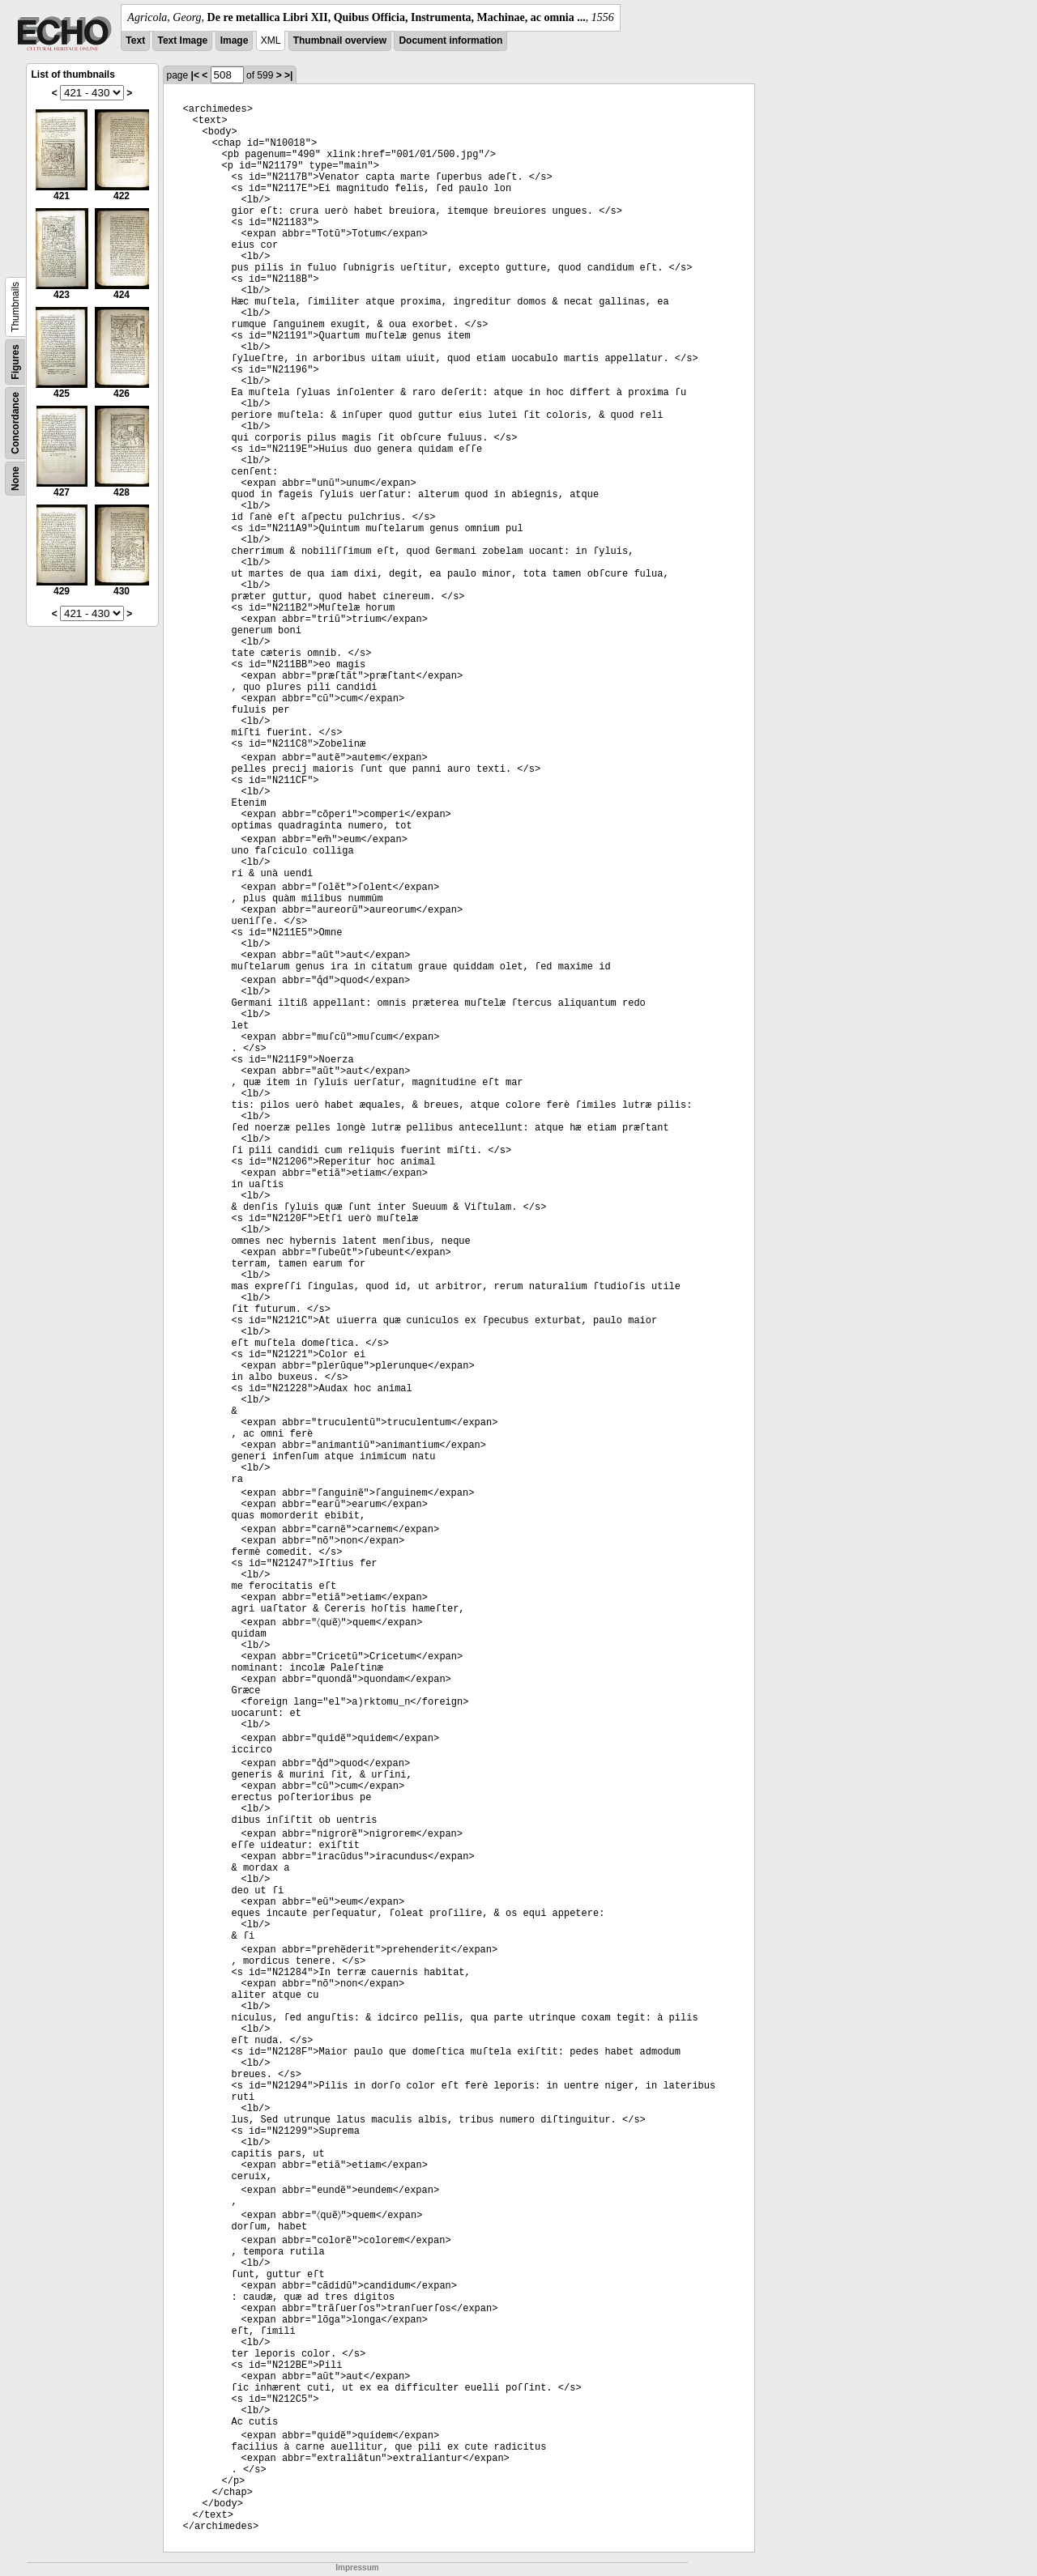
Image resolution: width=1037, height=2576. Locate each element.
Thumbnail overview (339, 40)
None (15, 478)
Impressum (356, 2567)
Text (135, 40)
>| (288, 75)
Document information (450, 40)
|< (195, 75)
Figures (15, 361)
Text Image (182, 40)
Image (234, 40)
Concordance (15, 423)
